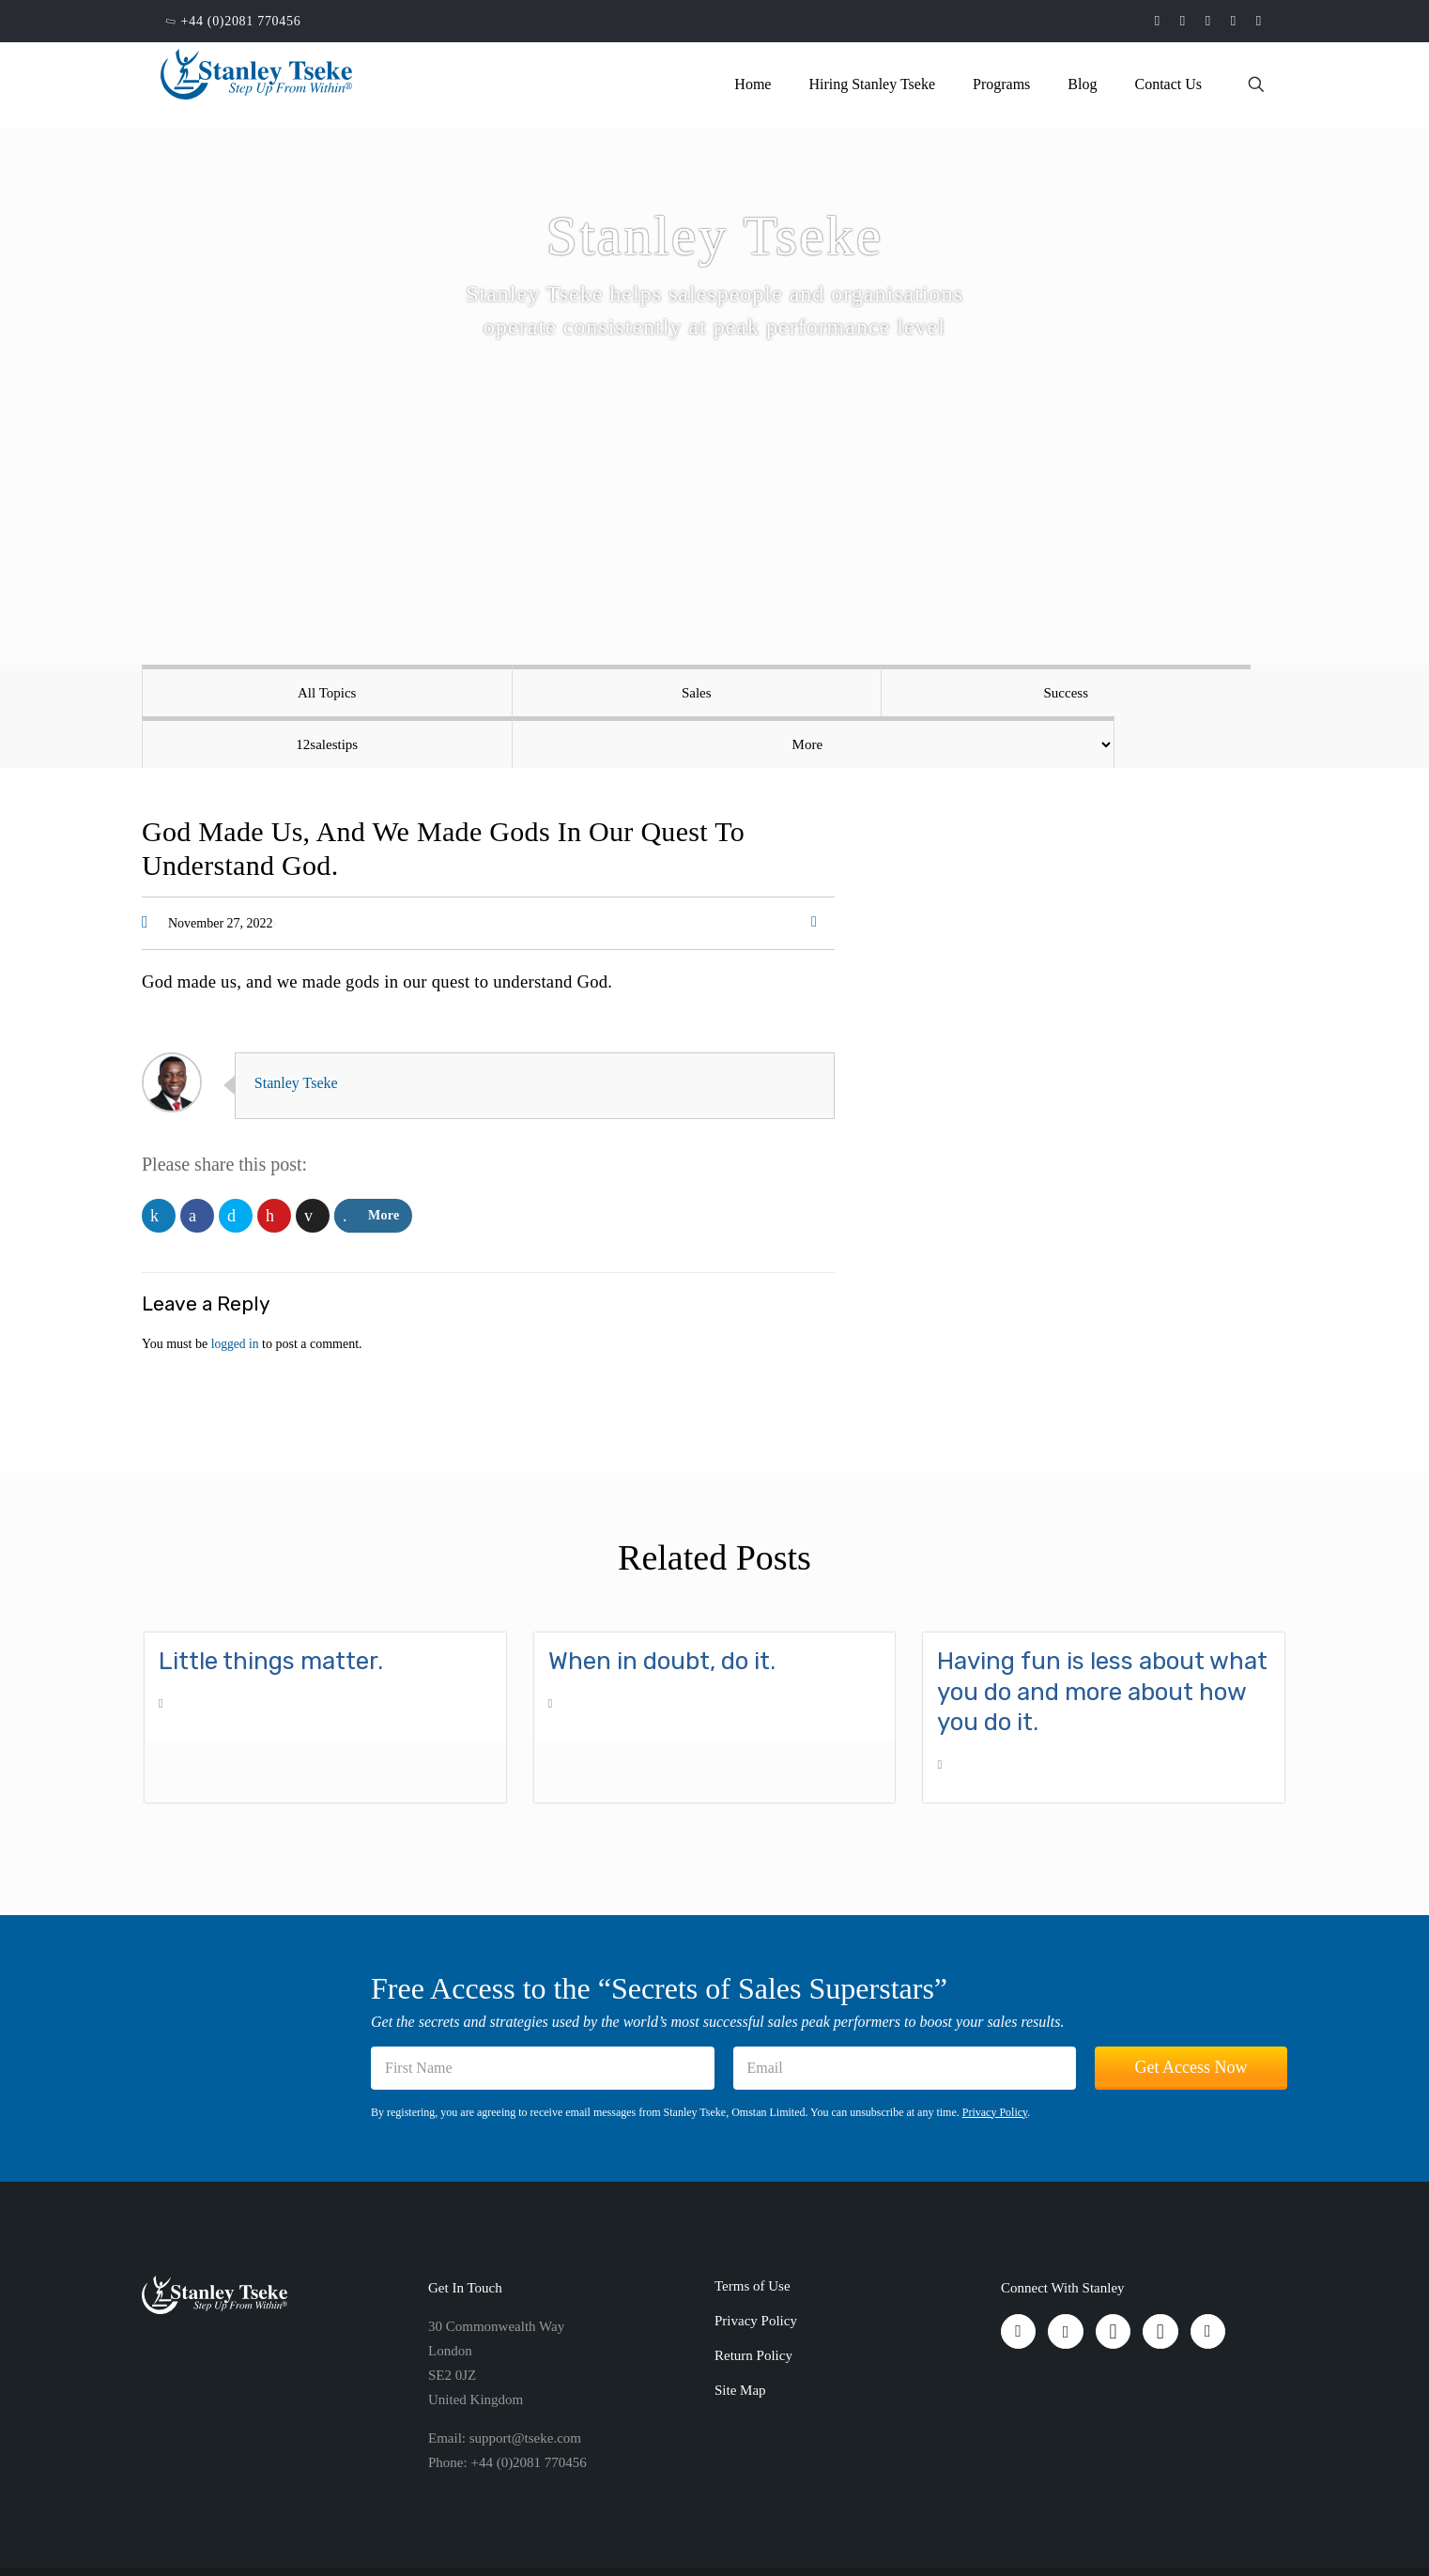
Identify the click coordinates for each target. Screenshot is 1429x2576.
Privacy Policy (995, 2060)
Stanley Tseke (302, 1031)
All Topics (256, 692)
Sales (486, 692)
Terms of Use (752, 2234)
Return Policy (753, 2303)
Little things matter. (271, 1609)
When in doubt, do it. (662, 1609)
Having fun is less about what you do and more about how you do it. (1102, 1640)
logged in (236, 1292)
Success (715, 692)
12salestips (945, 692)
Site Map (740, 2338)
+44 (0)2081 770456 (241, 21)
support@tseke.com (525, 2386)
